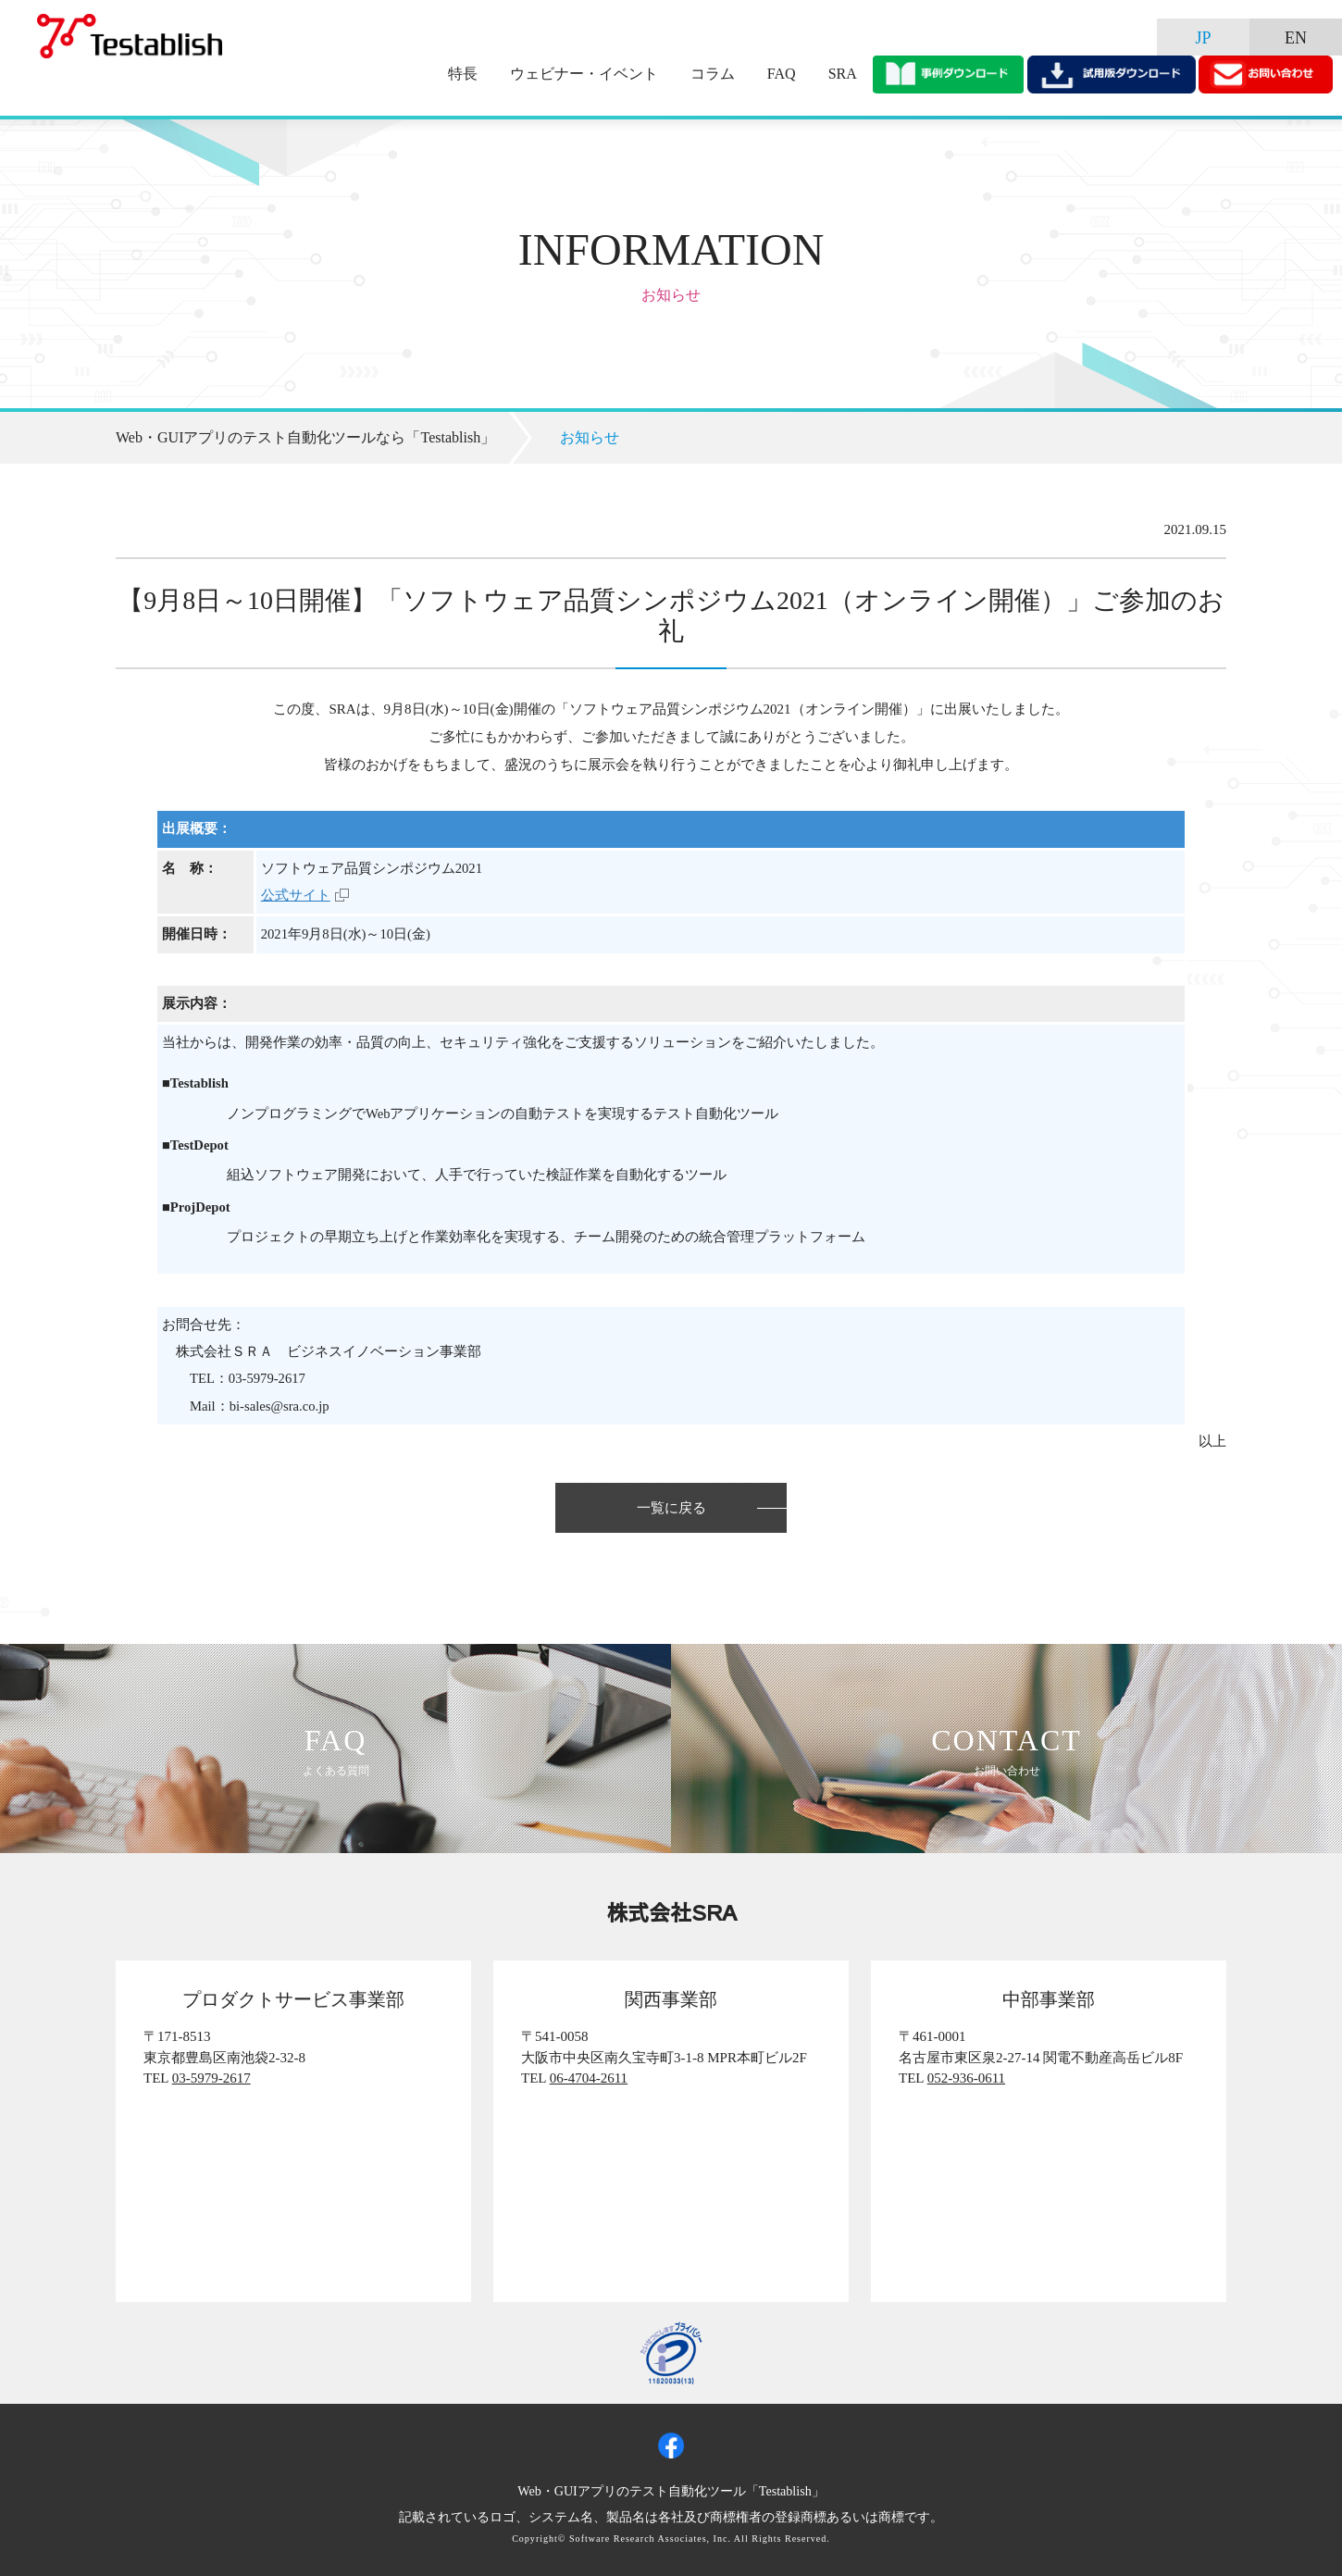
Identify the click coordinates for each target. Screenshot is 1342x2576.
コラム (712, 73)
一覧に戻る (671, 1507)
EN (1296, 38)
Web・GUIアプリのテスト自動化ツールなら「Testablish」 (305, 437)
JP (1203, 38)
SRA (842, 73)
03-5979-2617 (211, 2078)
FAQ (781, 73)
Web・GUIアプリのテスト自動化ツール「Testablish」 (670, 2490)
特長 (463, 73)
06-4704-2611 (589, 2078)
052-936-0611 (966, 2078)
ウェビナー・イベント (584, 73)
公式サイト (295, 895)
